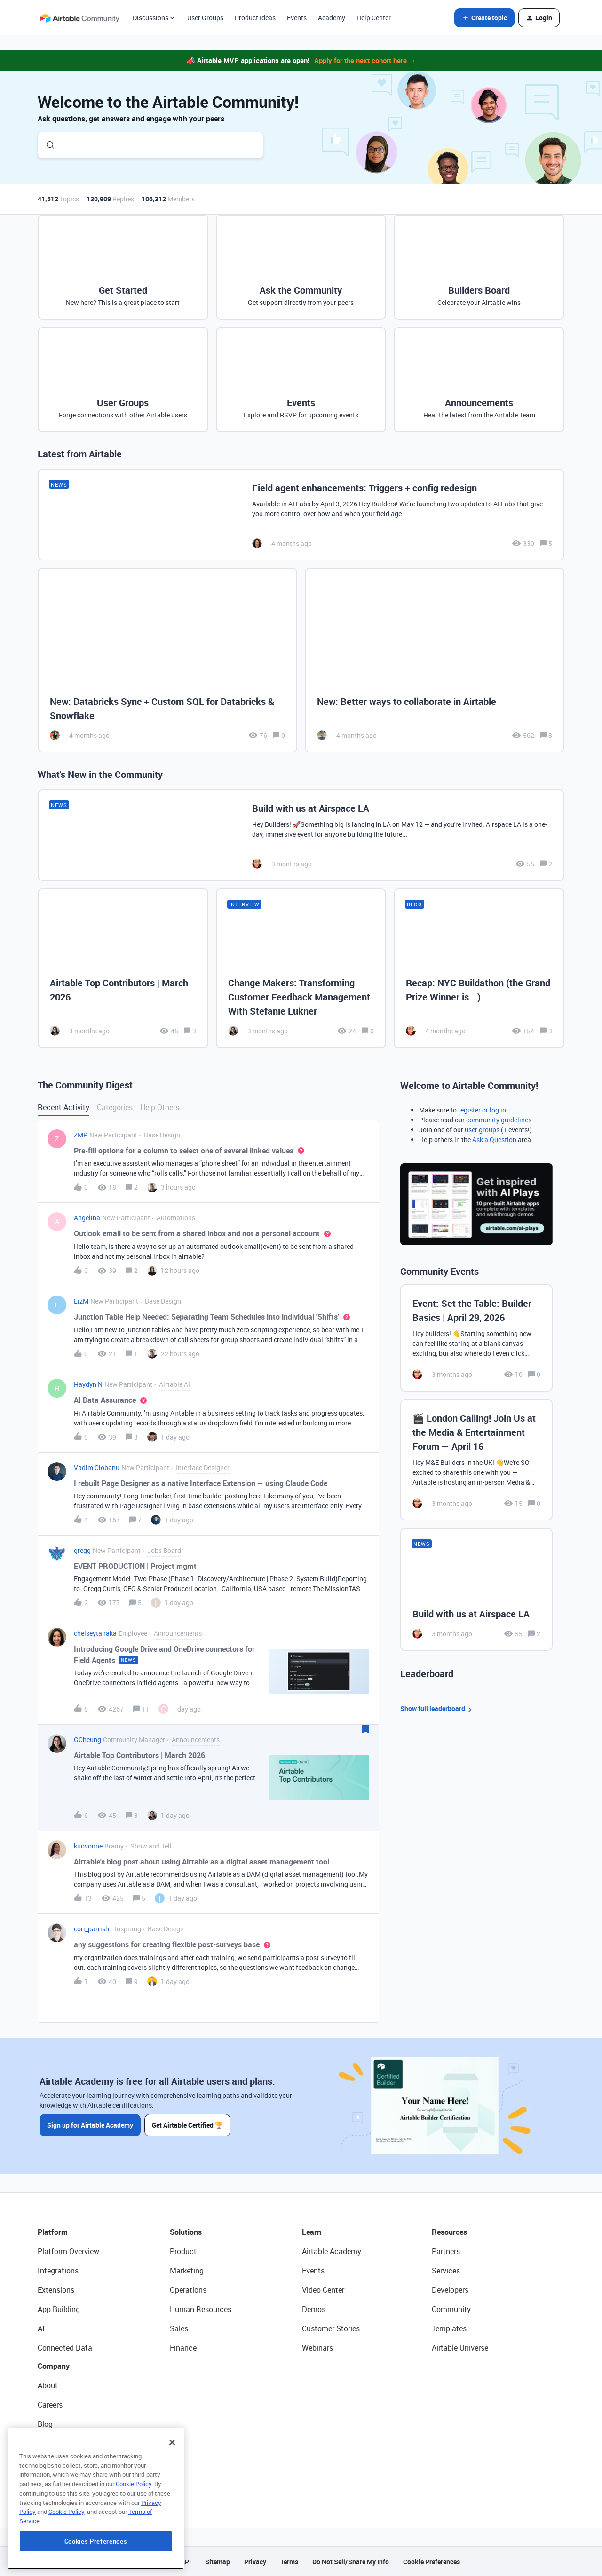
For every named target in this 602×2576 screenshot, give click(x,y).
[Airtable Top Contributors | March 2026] (123, 968)
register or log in (482, 1109)
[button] (484, 17)
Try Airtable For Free (71, 2482)
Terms (289, 2561)
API (186, 2561)
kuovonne (88, 1845)
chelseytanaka (95, 1633)
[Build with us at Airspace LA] (301, 835)
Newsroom (55, 2462)
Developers (450, 2290)
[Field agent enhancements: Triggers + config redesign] (301, 514)
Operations (188, 2290)
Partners (446, 2251)
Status (49, 2443)
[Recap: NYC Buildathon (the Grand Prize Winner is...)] (479, 968)
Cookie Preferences (431, 2561)
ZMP (80, 1134)
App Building (59, 2309)
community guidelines (498, 1119)
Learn (311, 2232)
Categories (115, 1107)
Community (451, 2309)
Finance (183, 2348)
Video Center (323, 2290)
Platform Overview (68, 2251)
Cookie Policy (133, 2540)
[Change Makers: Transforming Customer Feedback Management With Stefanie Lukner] (301, 968)
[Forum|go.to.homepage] (79, 17)
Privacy (255, 2561)
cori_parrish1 (93, 1928)
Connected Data (65, 2348)
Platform (53, 2232)
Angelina (87, 1217)
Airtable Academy (331, 2251)
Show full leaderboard (437, 1709)
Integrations (58, 2270)
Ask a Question (494, 1139)
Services (446, 2270)
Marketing (187, 2270)
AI (41, 2328)
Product (183, 2251)
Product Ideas (255, 17)
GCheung (87, 1739)
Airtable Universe (460, 2348)
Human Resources (200, 2309)
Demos (313, 2309)
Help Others (159, 1107)
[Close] (172, 2499)
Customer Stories (331, 2328)
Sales (179, 2328)
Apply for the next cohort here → (365, 60)
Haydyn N (88, 1384)
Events (297, 17)
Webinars (317, 2348)
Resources (449, 2232)
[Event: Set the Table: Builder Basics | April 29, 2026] (476, 1338)
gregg (82, 1550)
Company (54, 2366)
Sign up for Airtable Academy (90, 2124)
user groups (482, 1129)
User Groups (205, 17)
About (48, 2385)
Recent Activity (63, 1107)
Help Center (373, 17)
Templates (449, 2328)
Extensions (56, 2290)
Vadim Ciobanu (96, 1467)
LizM (81, 1300)
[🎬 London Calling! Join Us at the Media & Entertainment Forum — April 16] (476, 1459)
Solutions (186, 2232)
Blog (45, 2424)
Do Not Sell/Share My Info (350, 2561)
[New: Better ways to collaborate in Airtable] (434, 660)
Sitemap (217, 2561)
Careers (50, 2405)
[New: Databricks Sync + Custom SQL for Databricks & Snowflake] (167, 660)
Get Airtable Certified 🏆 (187, 2124)
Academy (331, 17)
